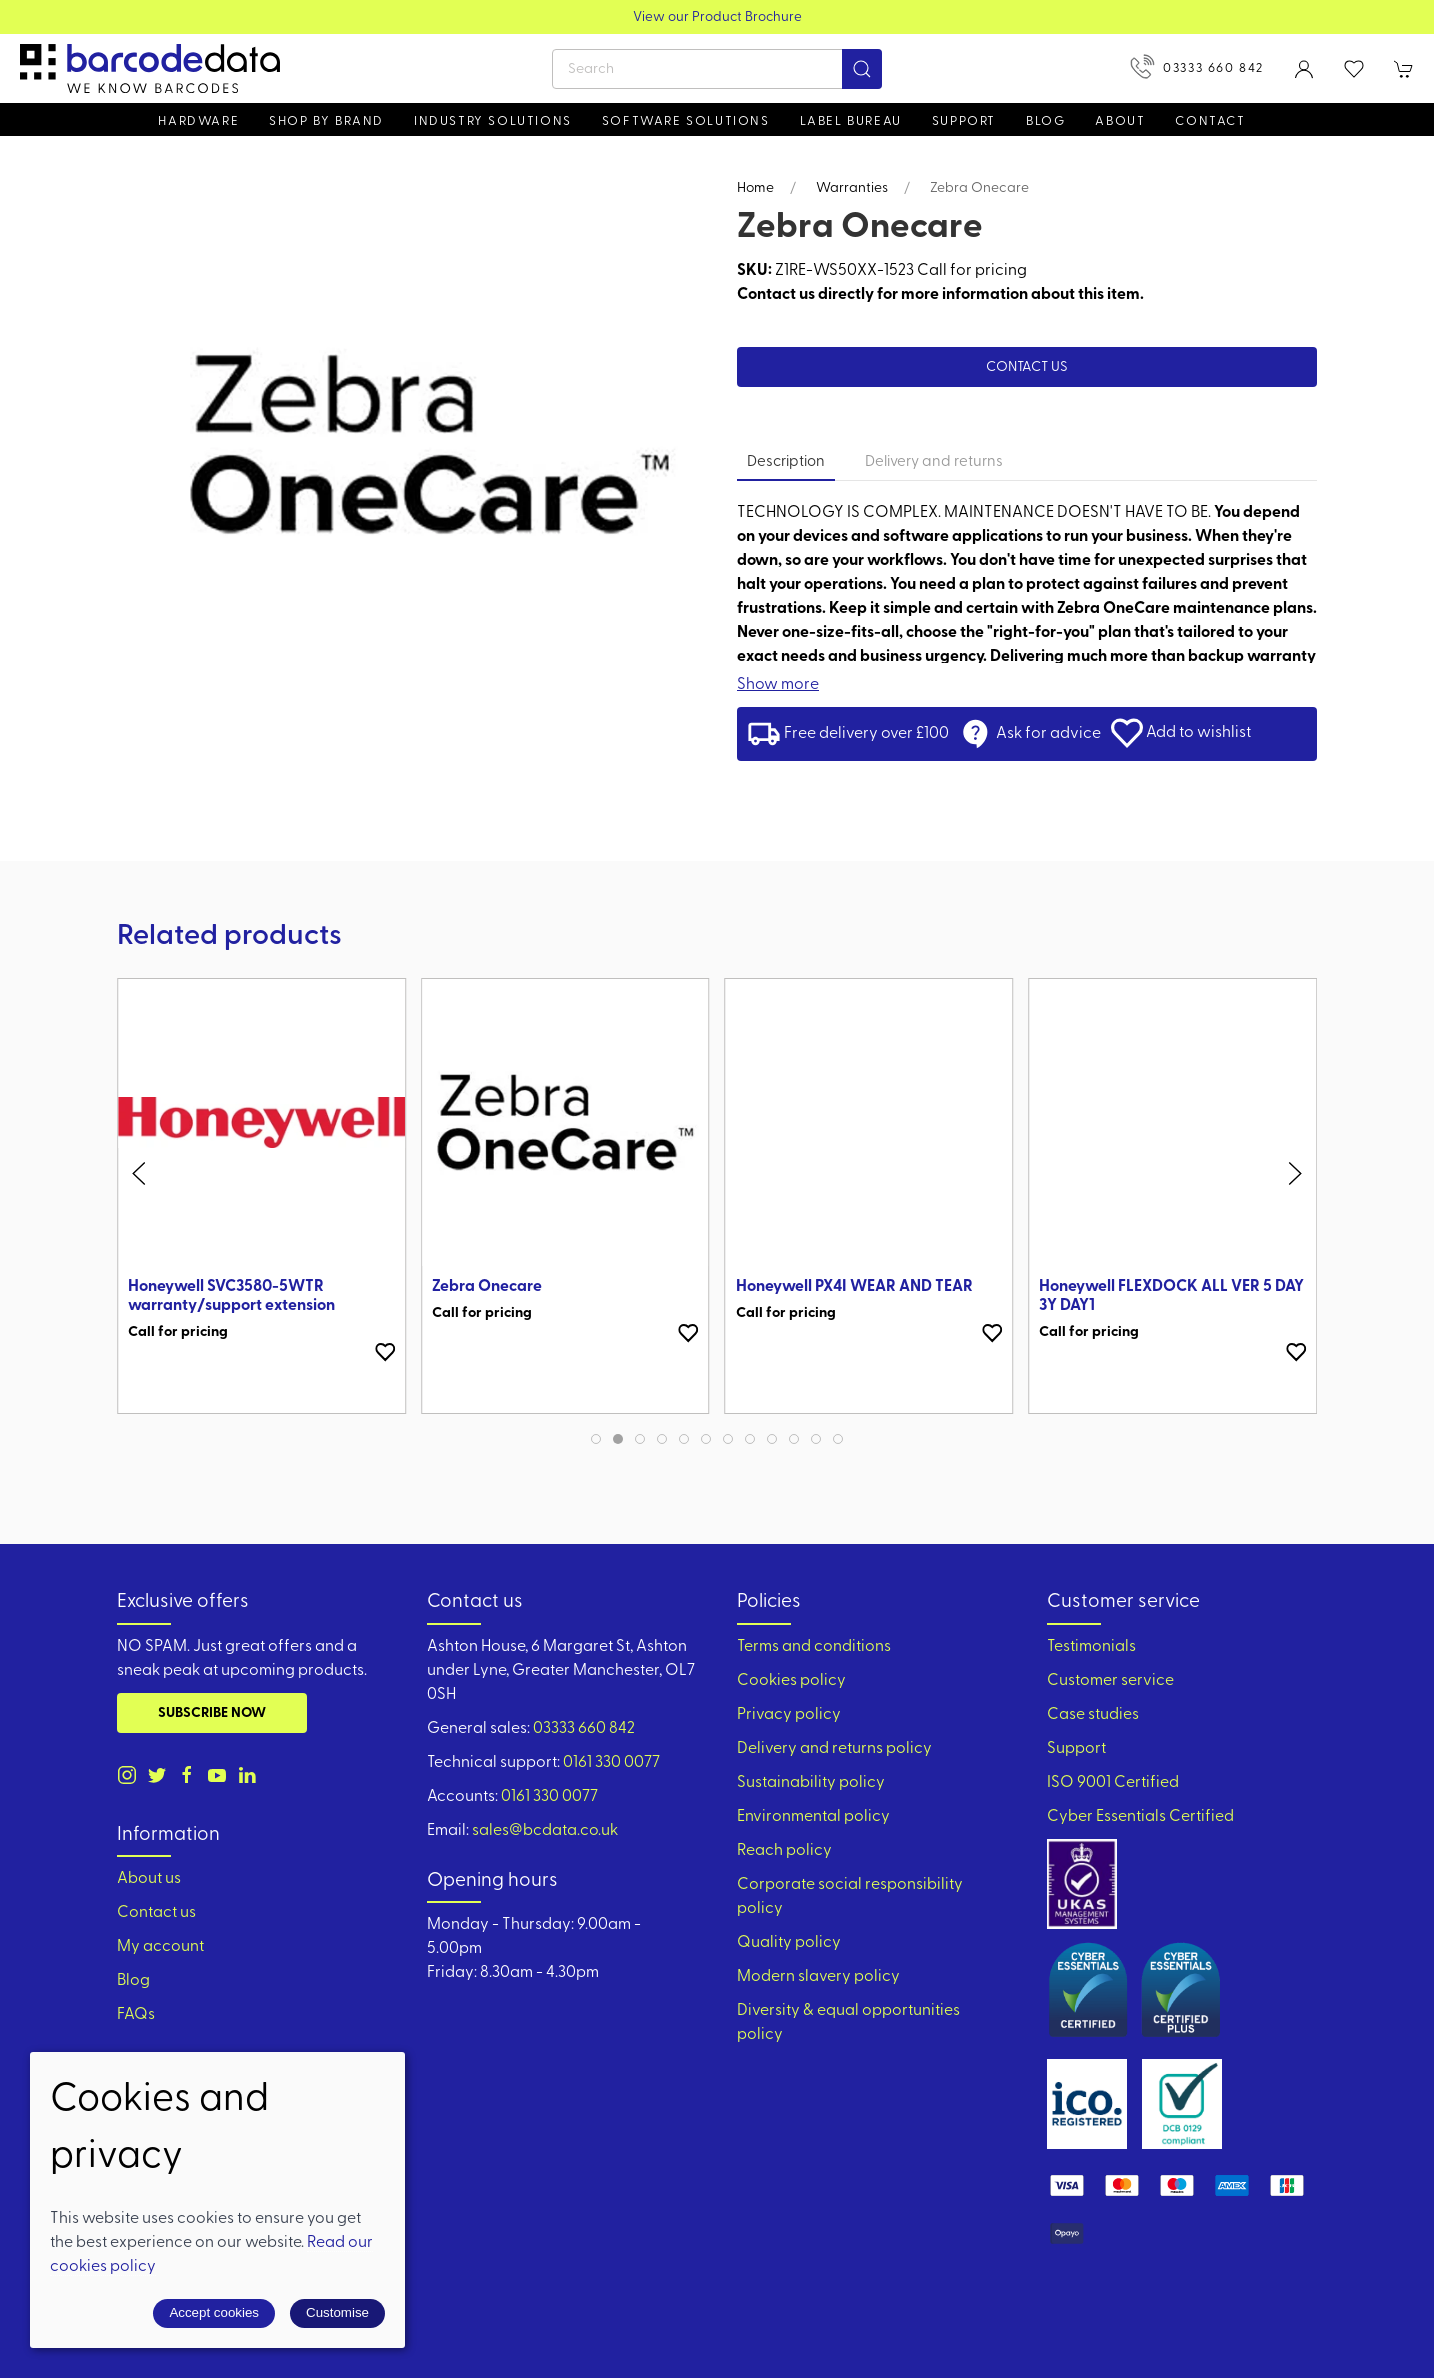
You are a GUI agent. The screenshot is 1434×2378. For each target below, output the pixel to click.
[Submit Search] (862, 69)
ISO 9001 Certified (1113, 1783)
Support (1076, 1749)
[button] (1354, 69)
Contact (1210, 121)
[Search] (717, 69)
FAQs (136, 2015)
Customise (337, 2312)
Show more (778, 685)
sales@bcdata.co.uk (545, 1831)
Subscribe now (212, 1713)
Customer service (1110, 1681)
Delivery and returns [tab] (934, 462)
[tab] (596, 1439)
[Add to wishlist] (385, 1352)
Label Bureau (851, 121)
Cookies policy (791, 1681)
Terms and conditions (814, 1647)
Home (755, 188)
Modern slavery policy (818, 1977)
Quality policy (789, 1943)
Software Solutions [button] (686, 121)
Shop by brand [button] (326, 121)
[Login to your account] (1304, 69)
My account (160, 1947)
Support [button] (964, 121)
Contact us (1027, 367)
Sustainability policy (811, 1783)
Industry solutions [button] (493, 121)
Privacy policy (789, 1715)
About (1120, 121)
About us (149, 1879)
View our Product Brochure (717, 17)
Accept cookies (214, 2312)
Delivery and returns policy (834, 1749)
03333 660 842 (1197, 66)
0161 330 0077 (611, 1763)
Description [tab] (786, 462)
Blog (1045, 121)
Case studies (1093, 1715)
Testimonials (1091, 1647)
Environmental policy (813, 1817)
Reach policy (784, 1851)
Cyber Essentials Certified (1140, 1817)
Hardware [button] (198, 121)
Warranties (852, 188)
